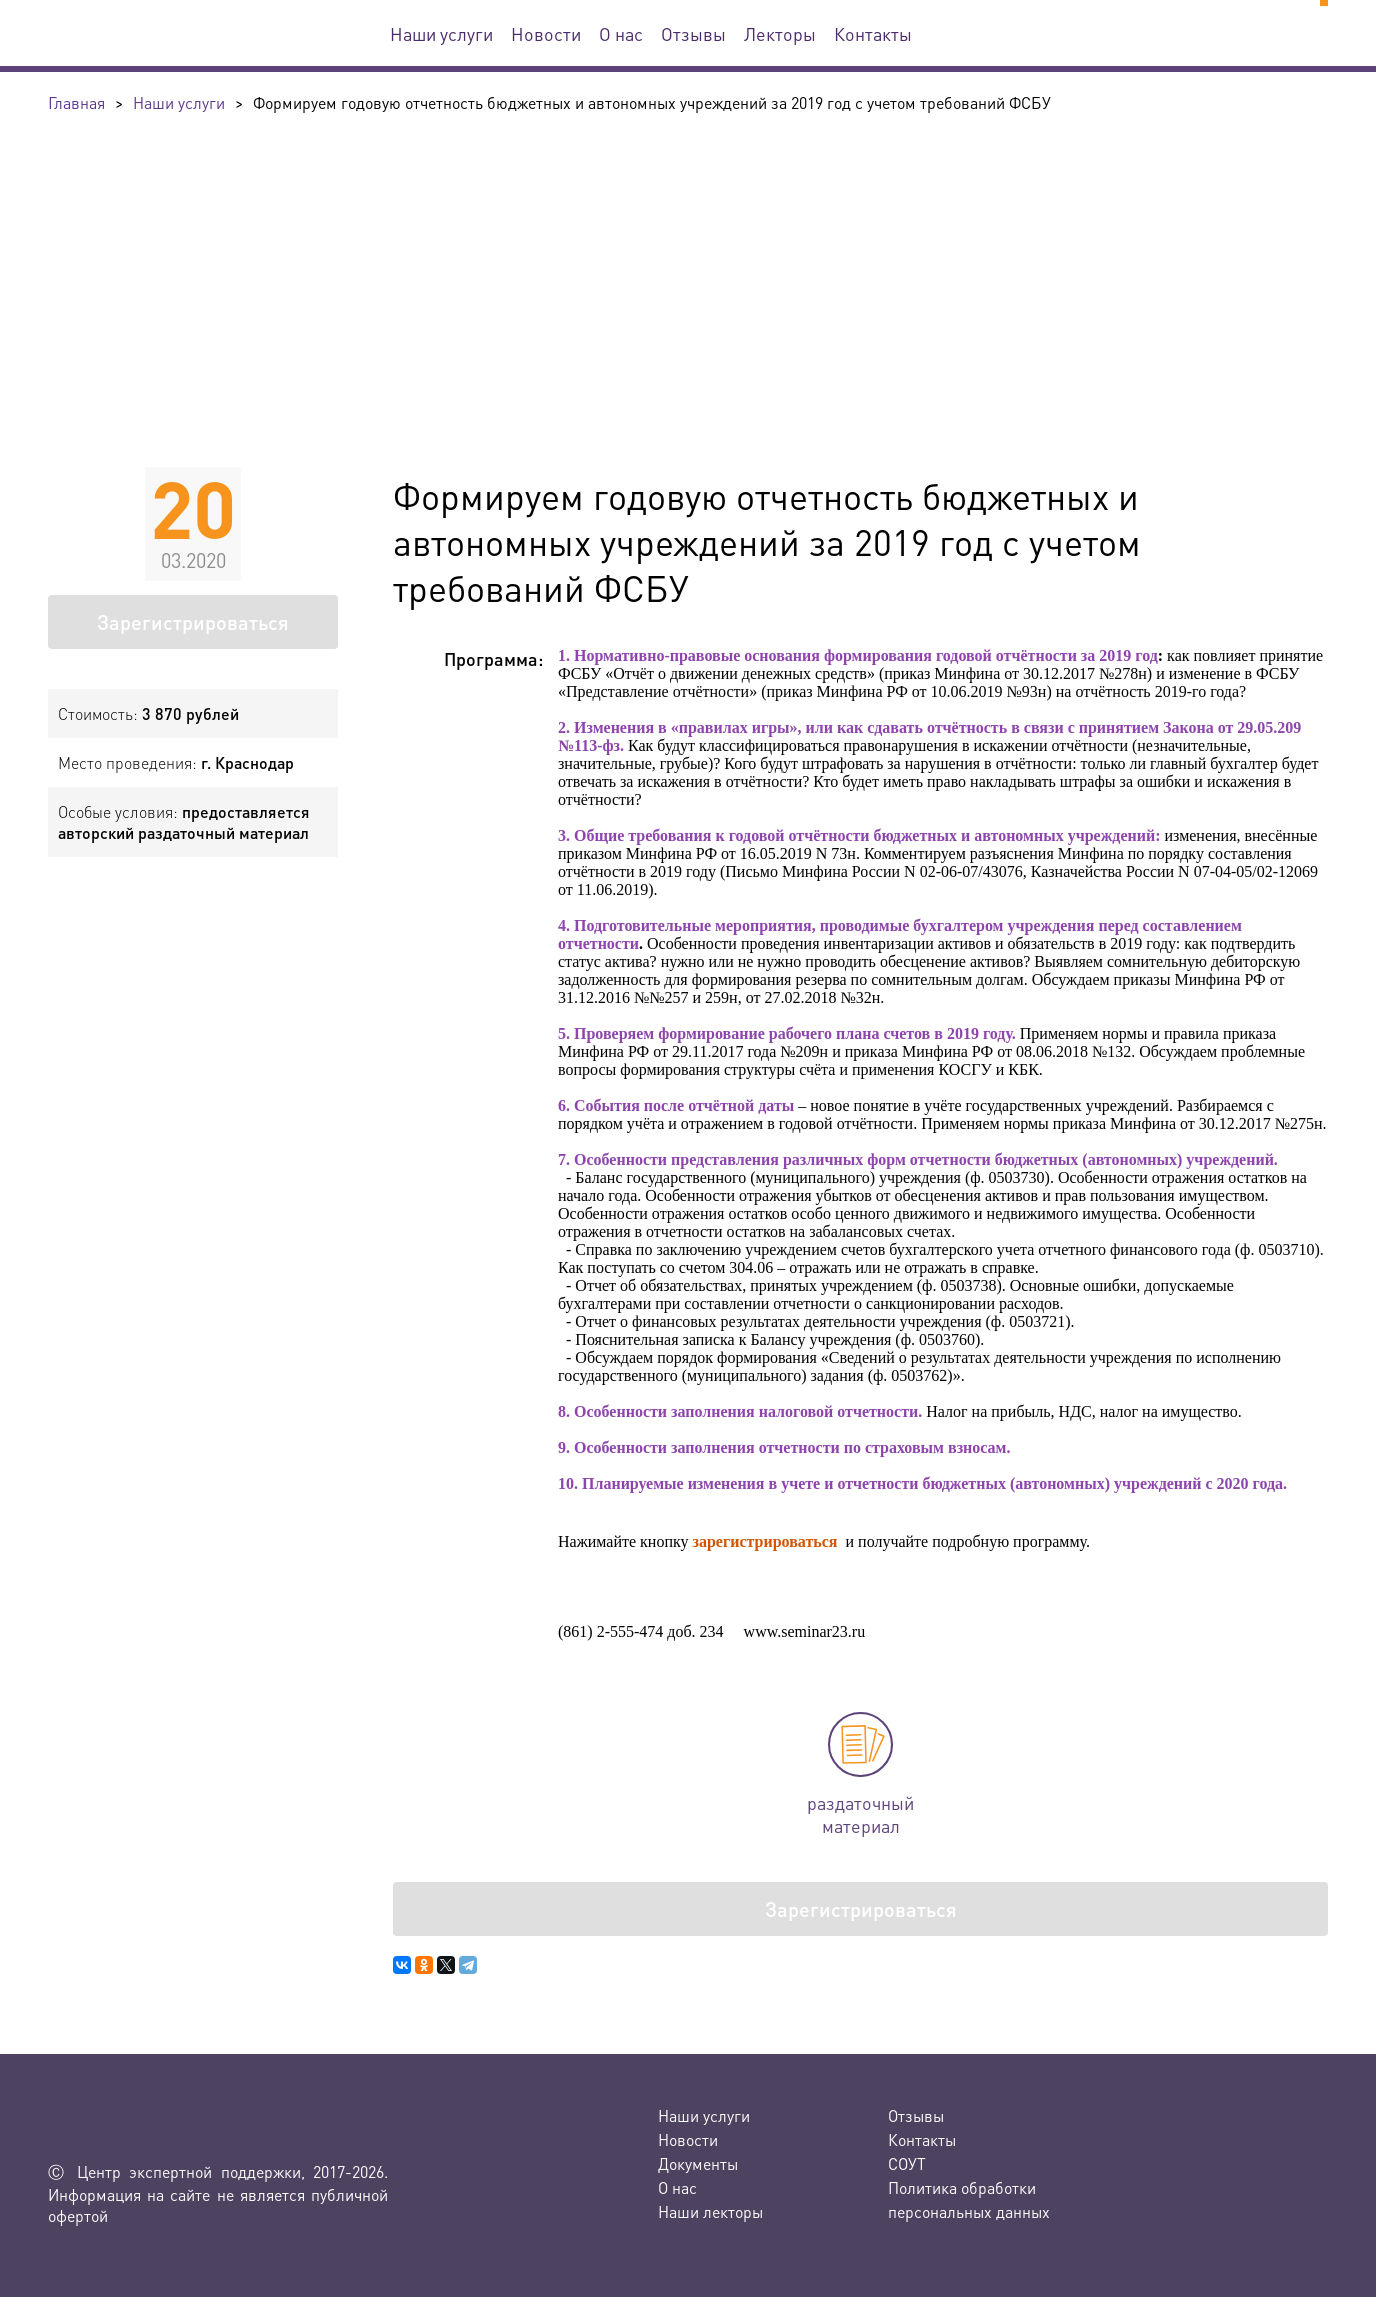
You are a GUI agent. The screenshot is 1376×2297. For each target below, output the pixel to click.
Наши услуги (441, 33)
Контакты (873, 33)
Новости (546, 33)
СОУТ (907, 2163)
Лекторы (780, 33)
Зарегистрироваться (193, 622)
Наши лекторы (710, 2211)
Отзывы (693, 33)
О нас (621, 33)
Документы (698, 2163)
